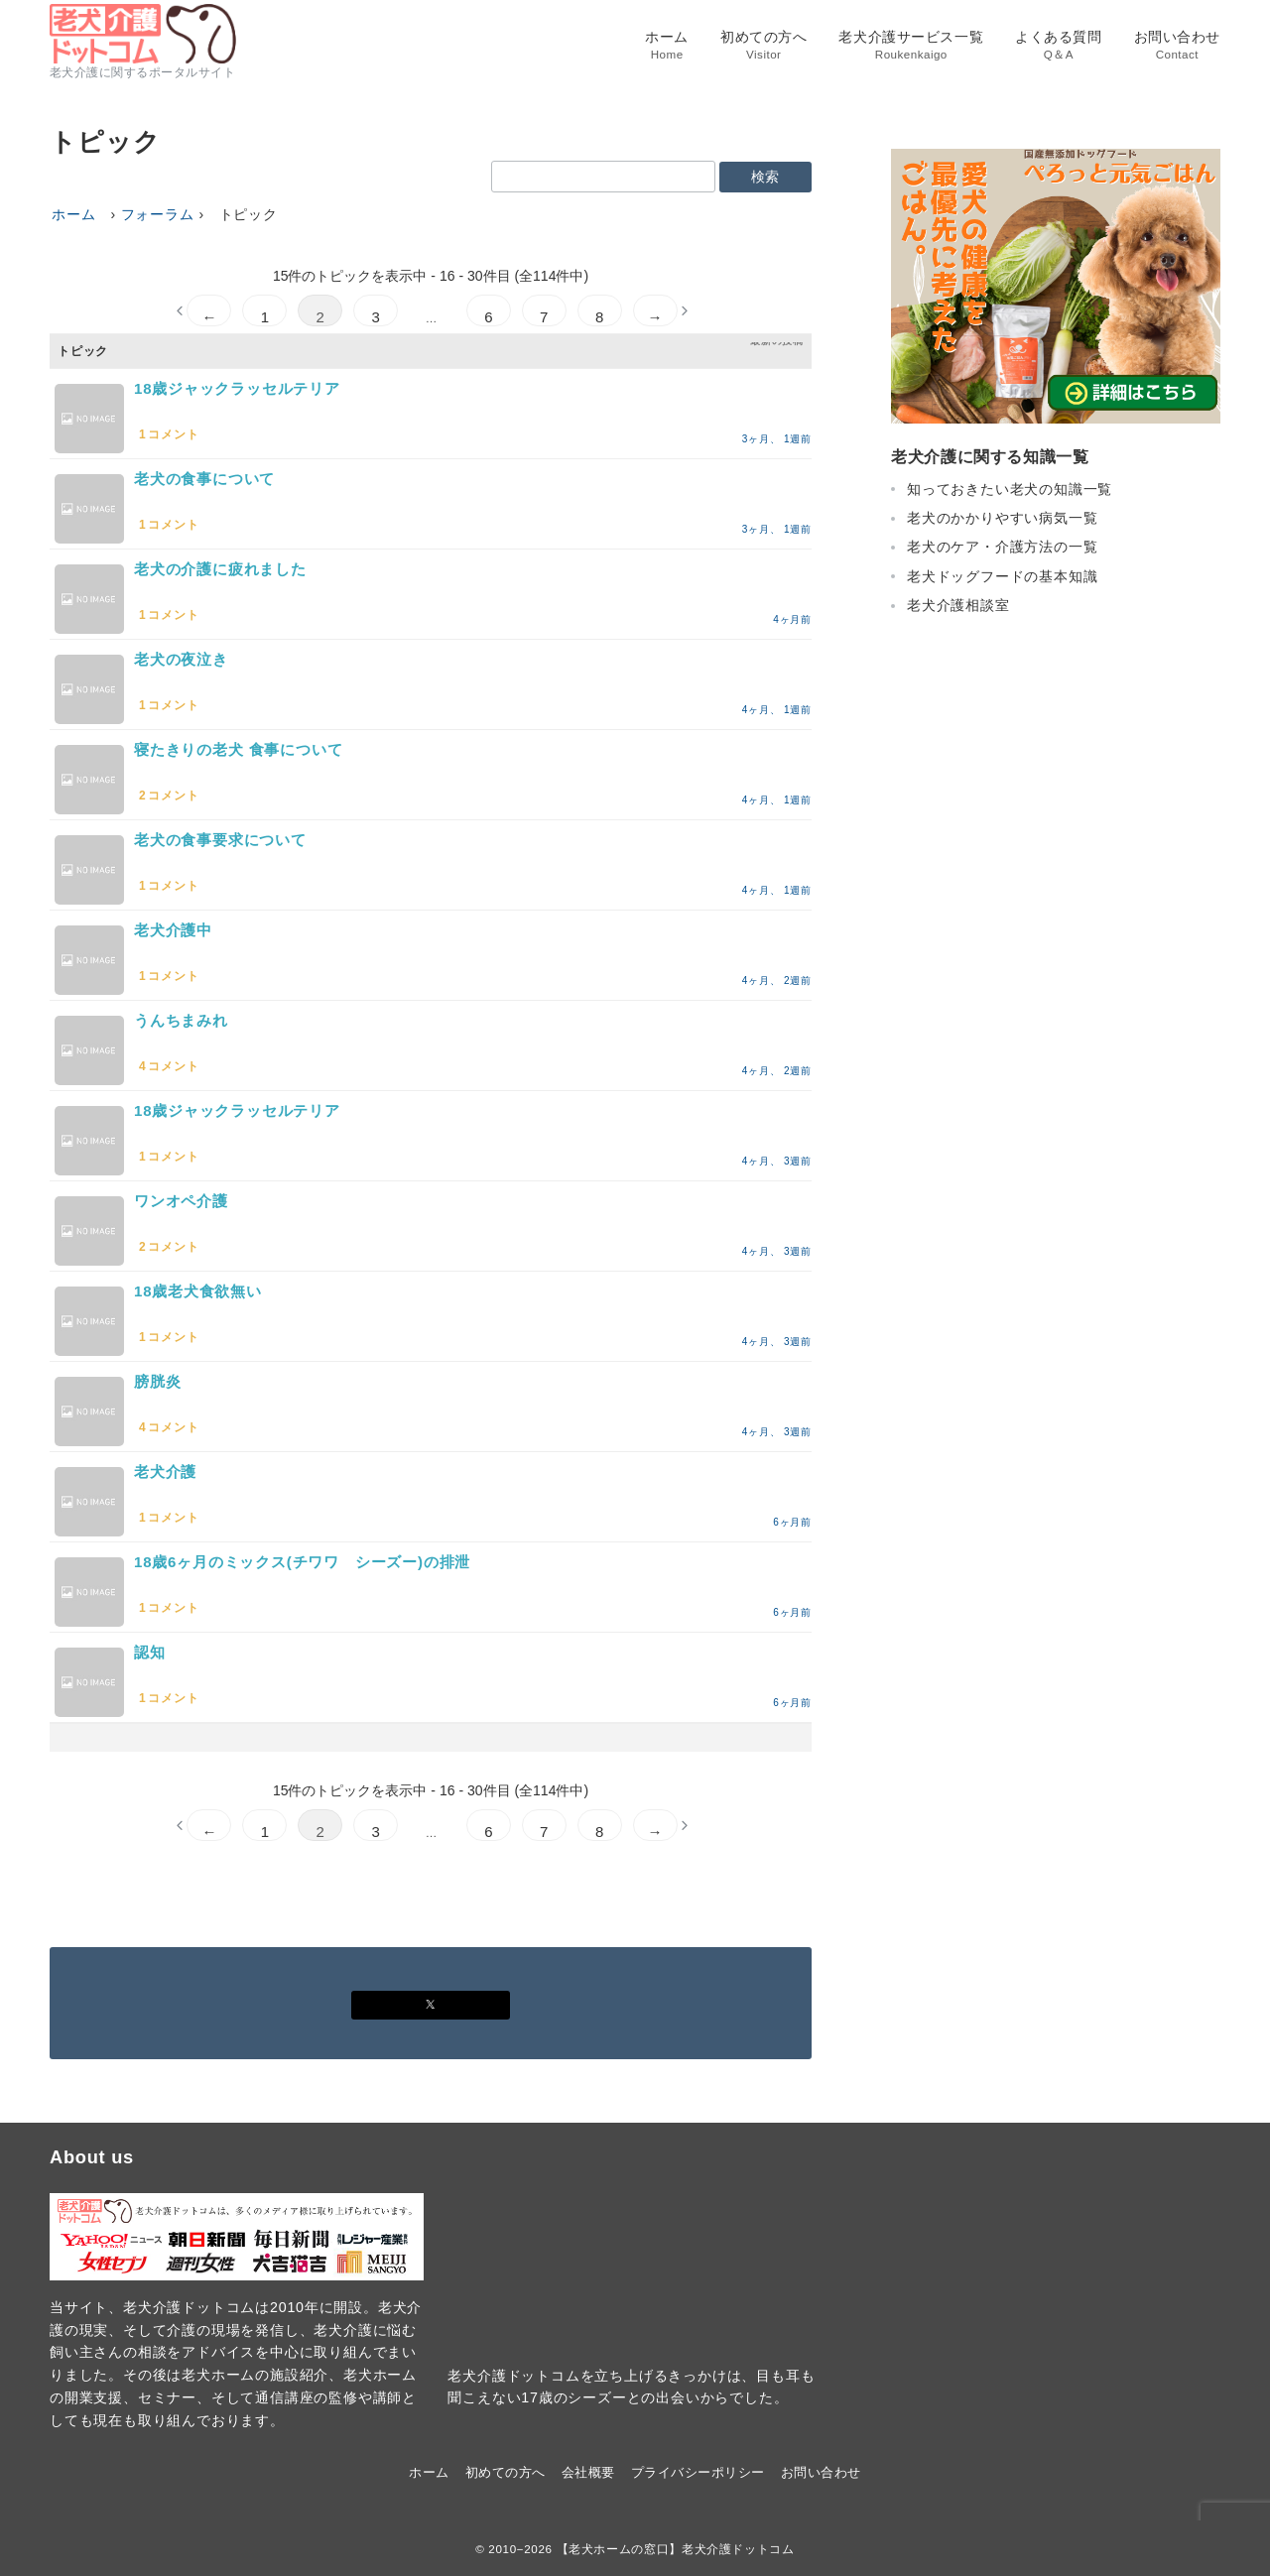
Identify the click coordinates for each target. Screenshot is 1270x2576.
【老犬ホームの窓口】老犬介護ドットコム (676, 2548)
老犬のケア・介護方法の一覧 (1002, 546)
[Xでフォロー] (430, 2005)
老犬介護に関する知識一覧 (990, 456)
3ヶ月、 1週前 (777, 438)
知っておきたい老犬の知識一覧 (1009, 489)
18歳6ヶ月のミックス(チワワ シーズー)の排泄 (302, 1561)
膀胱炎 (157, 1381)
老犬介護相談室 (958, 605)
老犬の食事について (204, 478)
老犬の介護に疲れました (220, 568)
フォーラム (157, 214)
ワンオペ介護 (181, 1200)
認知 (150, 1652)
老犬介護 (165, 1471)
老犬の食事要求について (220, 839)
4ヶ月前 (792, 619)
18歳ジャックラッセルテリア (237, 388)
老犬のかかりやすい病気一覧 (1002, 518)
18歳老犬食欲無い (198, 1291)
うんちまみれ (181, 1020)
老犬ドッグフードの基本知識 (1002, 576)
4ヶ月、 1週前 (777, 709)
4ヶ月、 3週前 (777, 1161)
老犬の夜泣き (181, 659)
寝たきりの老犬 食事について (238, 749)
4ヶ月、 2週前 (777, 980)
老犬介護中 (173, 929)
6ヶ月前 (792, 1522)
